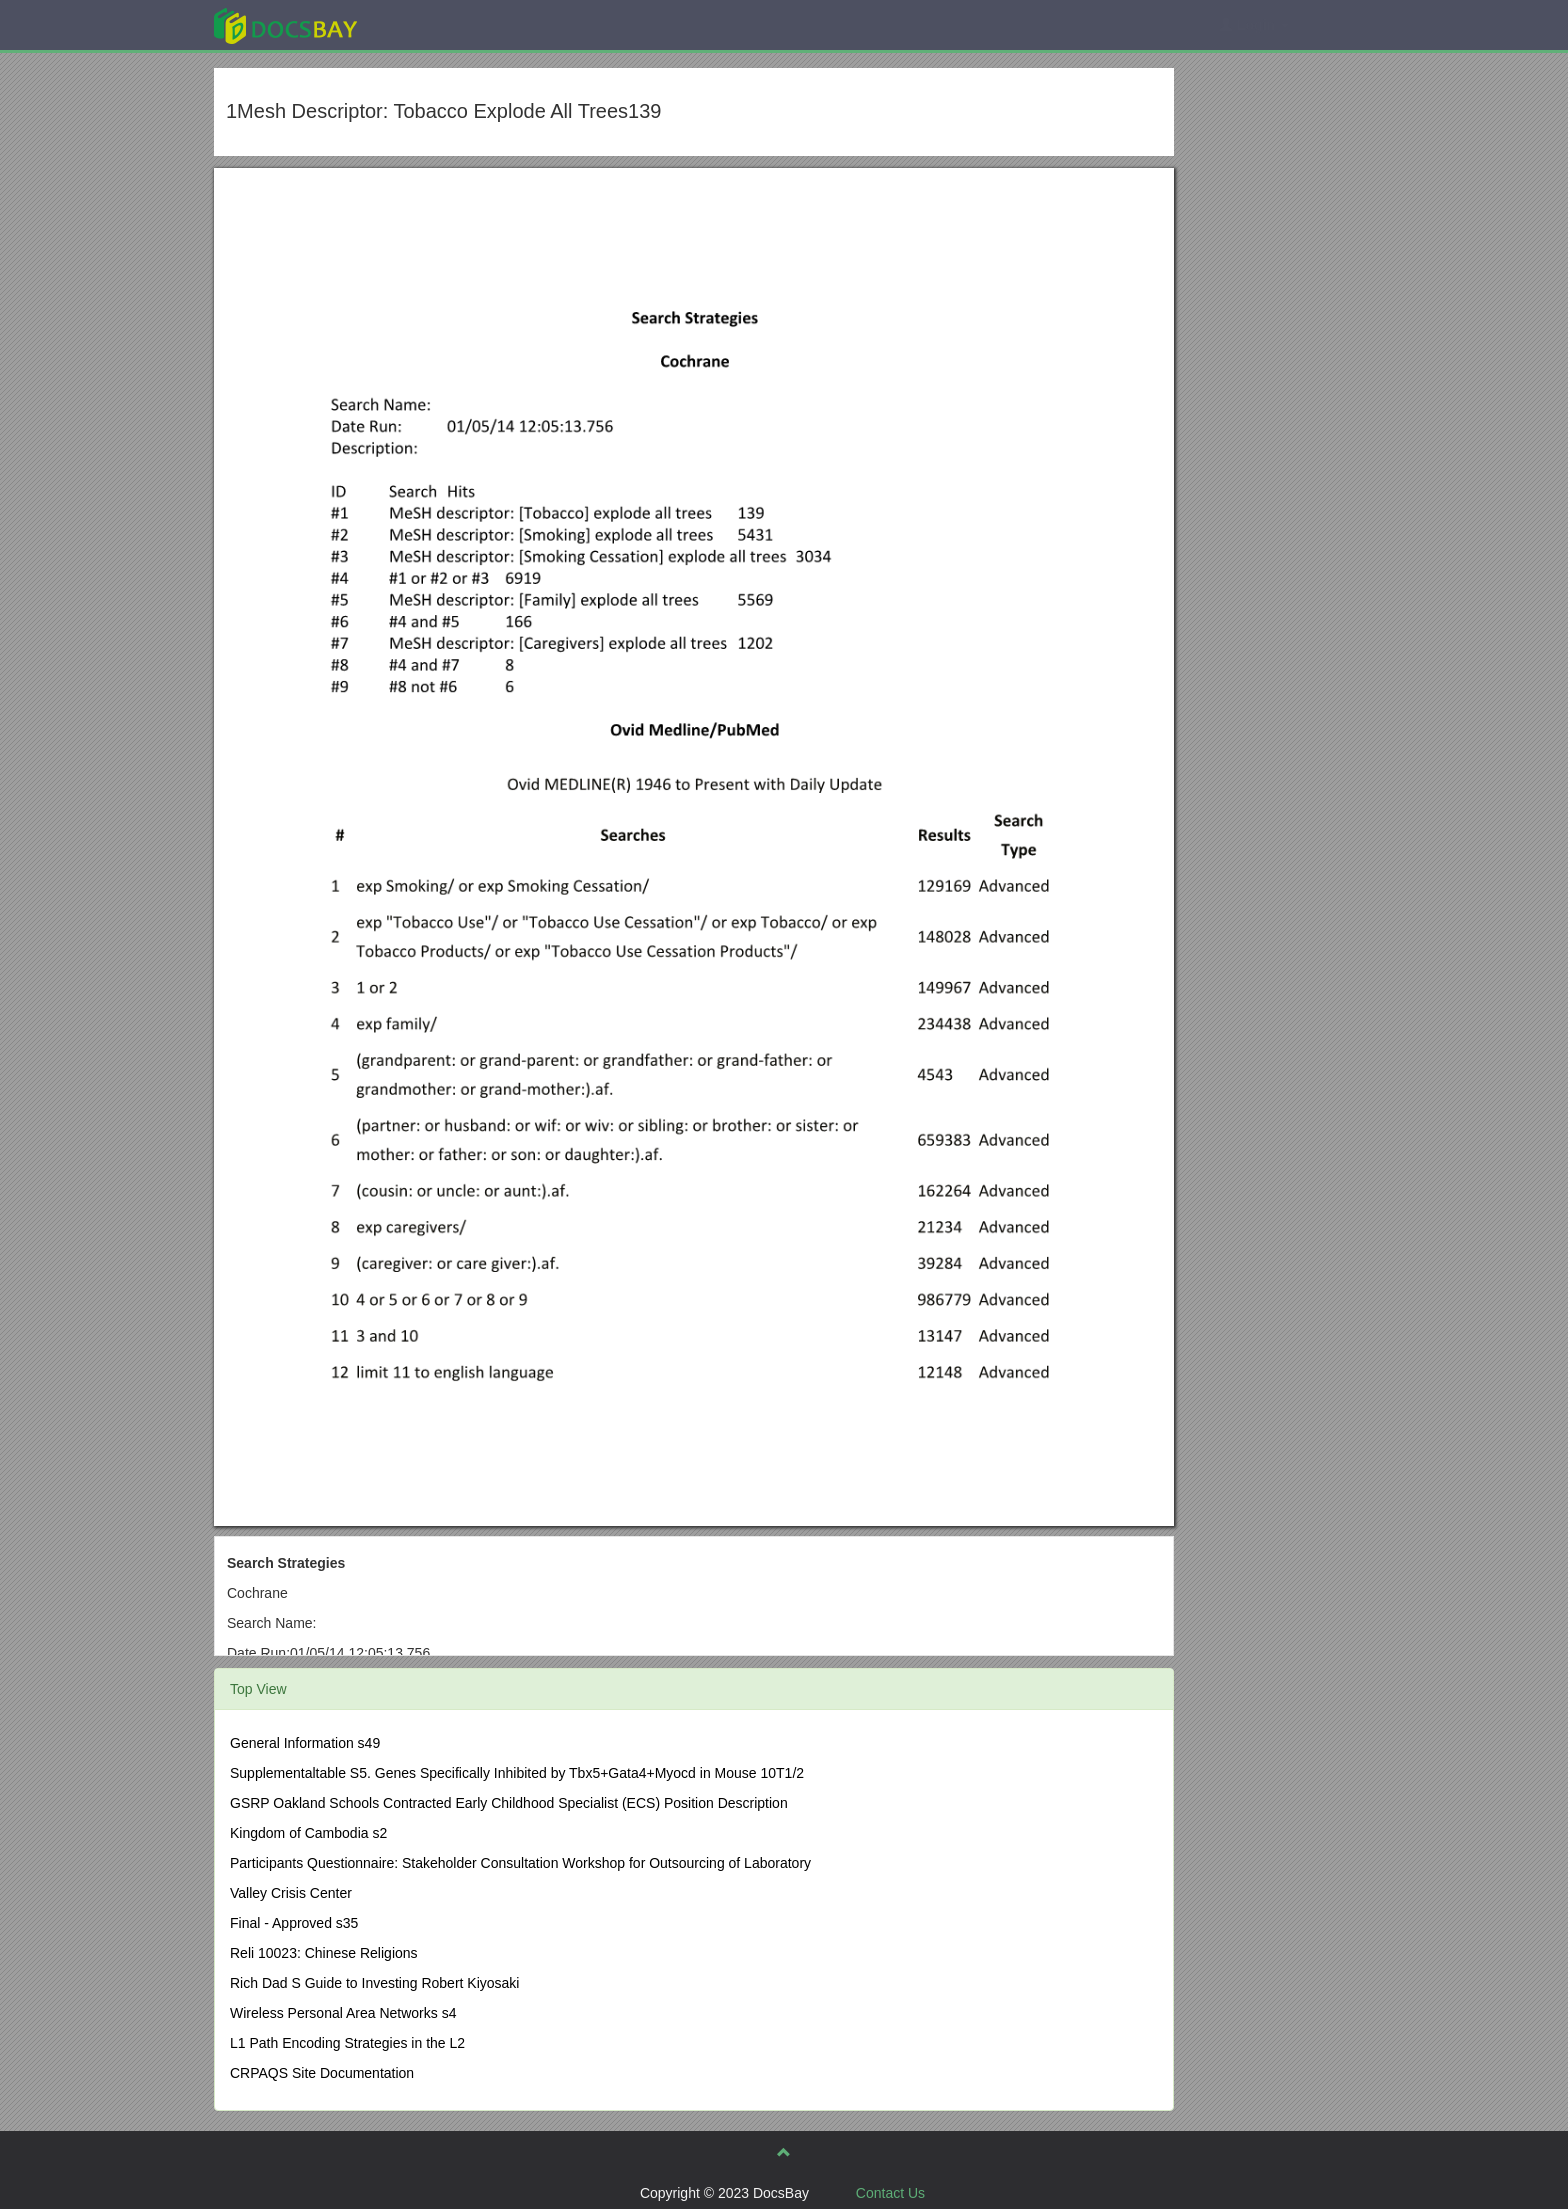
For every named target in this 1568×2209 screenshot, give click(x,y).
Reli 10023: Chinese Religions (324, 1953)
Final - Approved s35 (294, 1923)
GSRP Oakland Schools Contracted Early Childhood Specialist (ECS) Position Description (509, 1803)
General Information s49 (305, 1743)
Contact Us (890, 2193)
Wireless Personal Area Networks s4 (343, 2013)
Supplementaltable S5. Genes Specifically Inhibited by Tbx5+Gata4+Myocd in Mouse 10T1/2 (517, 1773)
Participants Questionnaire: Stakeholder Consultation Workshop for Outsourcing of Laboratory (520, 1863)
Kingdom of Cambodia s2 (308, 1833)
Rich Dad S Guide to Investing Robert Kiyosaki (374, 1983)
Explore (435, 24)
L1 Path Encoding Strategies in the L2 (347, 2043)
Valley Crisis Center (291, 1893)
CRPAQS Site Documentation (322, 2073)
